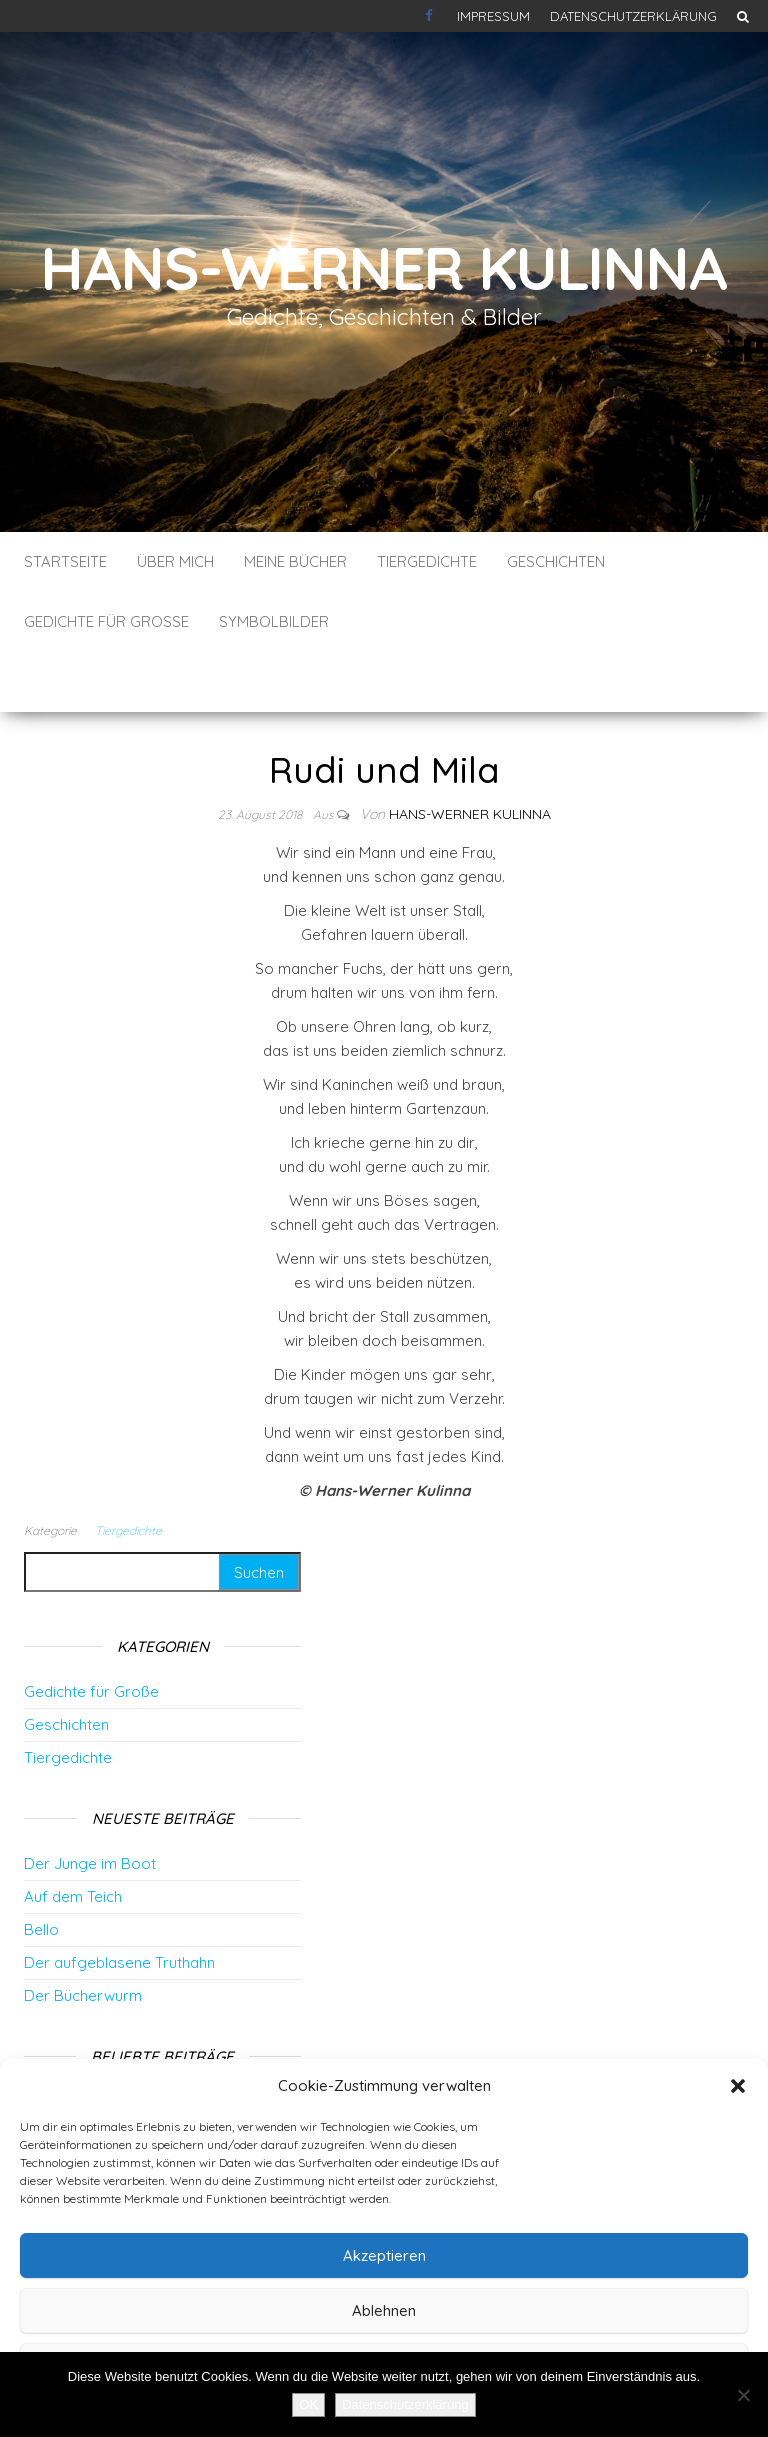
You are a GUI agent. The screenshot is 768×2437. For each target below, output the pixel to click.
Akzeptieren (384, 2255)
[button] (738, 2086)
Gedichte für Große (106, 621)
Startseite (65, 561)
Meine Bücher (295, 561)
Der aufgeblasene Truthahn (119, 1902)
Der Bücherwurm (83, 1935)
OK (308, 2404)
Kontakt (431, 16)
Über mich (175, 561)
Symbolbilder (274, 621)
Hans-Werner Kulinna (383, 267)
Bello (41, 1869)
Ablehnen (384, 2310)
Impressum (493, 16)
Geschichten (556, 561)
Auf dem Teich (73, 1836)
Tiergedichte (427, 561)
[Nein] (743, 2395)
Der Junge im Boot (90, 1803)
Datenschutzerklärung (633, 16)
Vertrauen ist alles (93, 2038)
